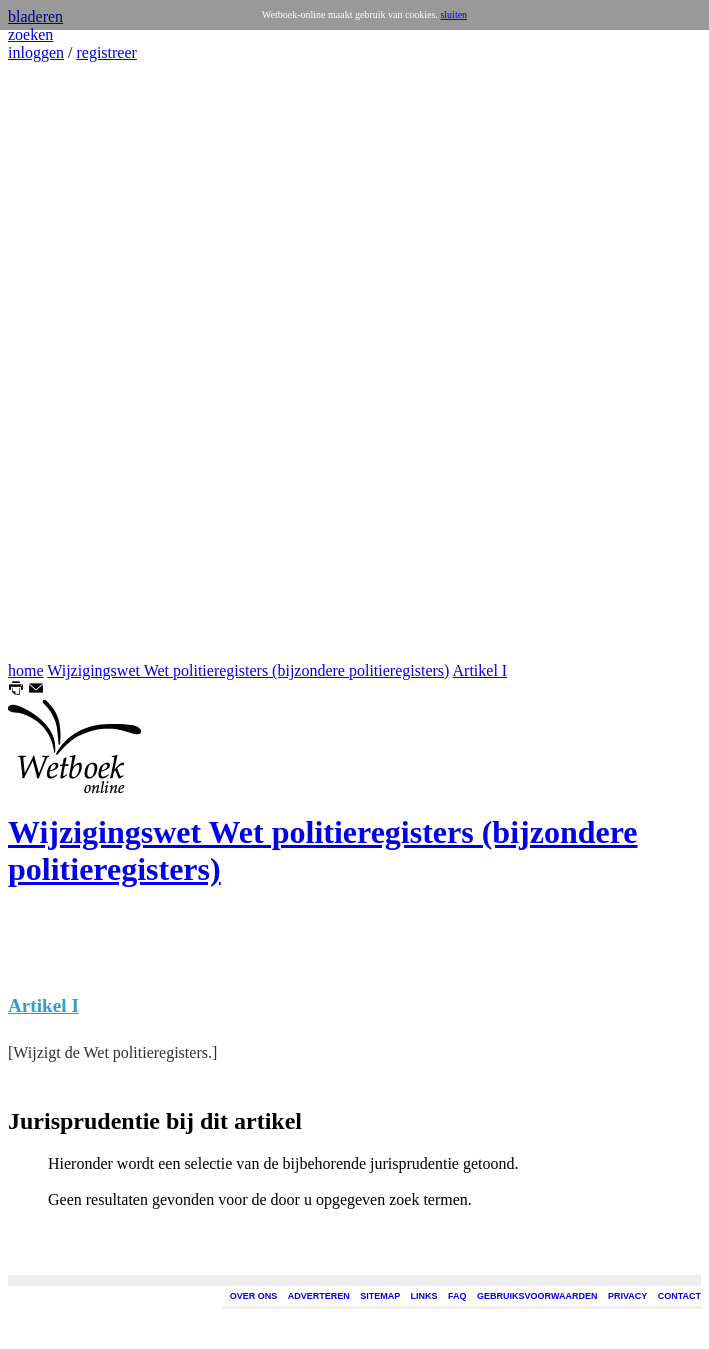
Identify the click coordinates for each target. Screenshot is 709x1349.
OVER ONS (254, 1296)
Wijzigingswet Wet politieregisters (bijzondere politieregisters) (248, 670)
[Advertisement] (68, 362)
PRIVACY (627, 1296)
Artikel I (480, 670)
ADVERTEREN (319, 1296)
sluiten (453, 14)
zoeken (30, 34)
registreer (106, 52)
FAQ (457, 1296)
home (26, 670)
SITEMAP (380, 1296)
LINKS (424, 1296)
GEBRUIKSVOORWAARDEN (537, 1296)
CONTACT (679, 1296)
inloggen (36, 52)
